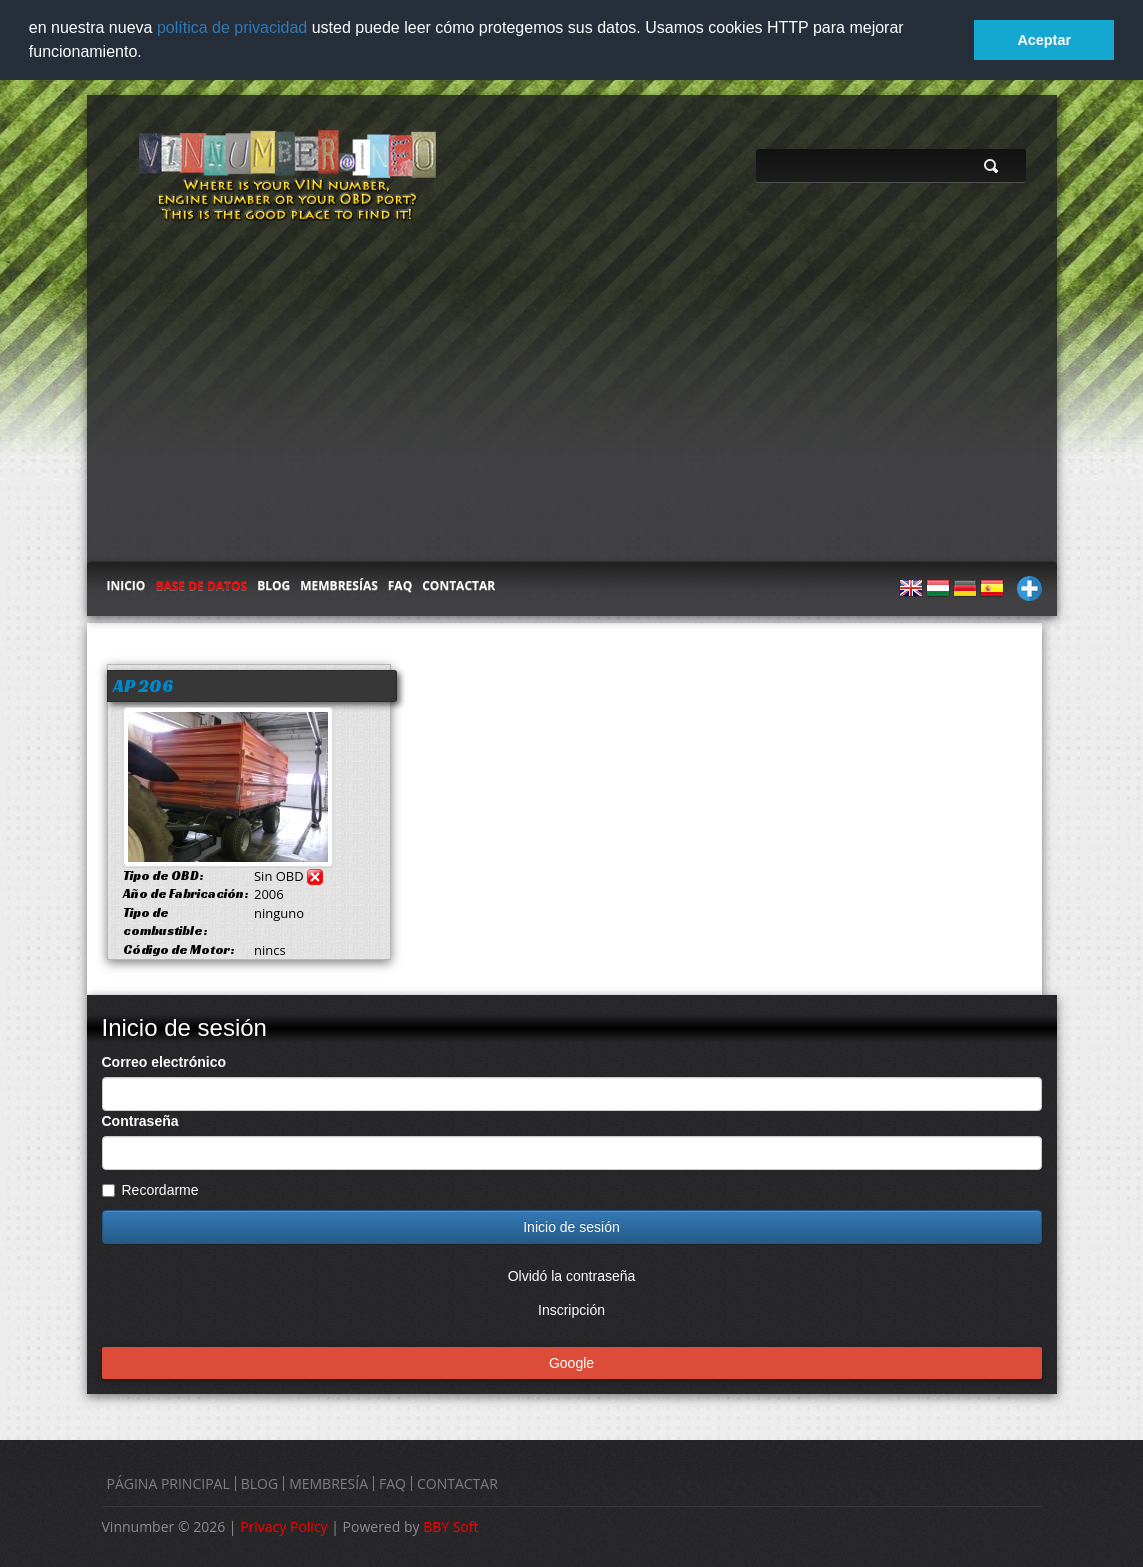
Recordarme (150, 1188)
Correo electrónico (164, 1060)
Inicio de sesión (571, 1225)
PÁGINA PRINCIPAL (168, 1481)
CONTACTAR (458, 583)
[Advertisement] (572, 409)
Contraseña (140, 1119)
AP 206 (143, 683)
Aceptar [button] (1044, 40)
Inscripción (571, 1308)
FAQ (400, 583)
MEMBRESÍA (328, 1481)
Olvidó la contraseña (572, 1274)
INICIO (126, 583)
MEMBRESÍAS (339, 583)
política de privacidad (232, 27)
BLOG (273, 583)
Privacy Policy (283, 1524)
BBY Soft (450, 1524)
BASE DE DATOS (201, 583)
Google (571, 1361)
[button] (149, 54)
